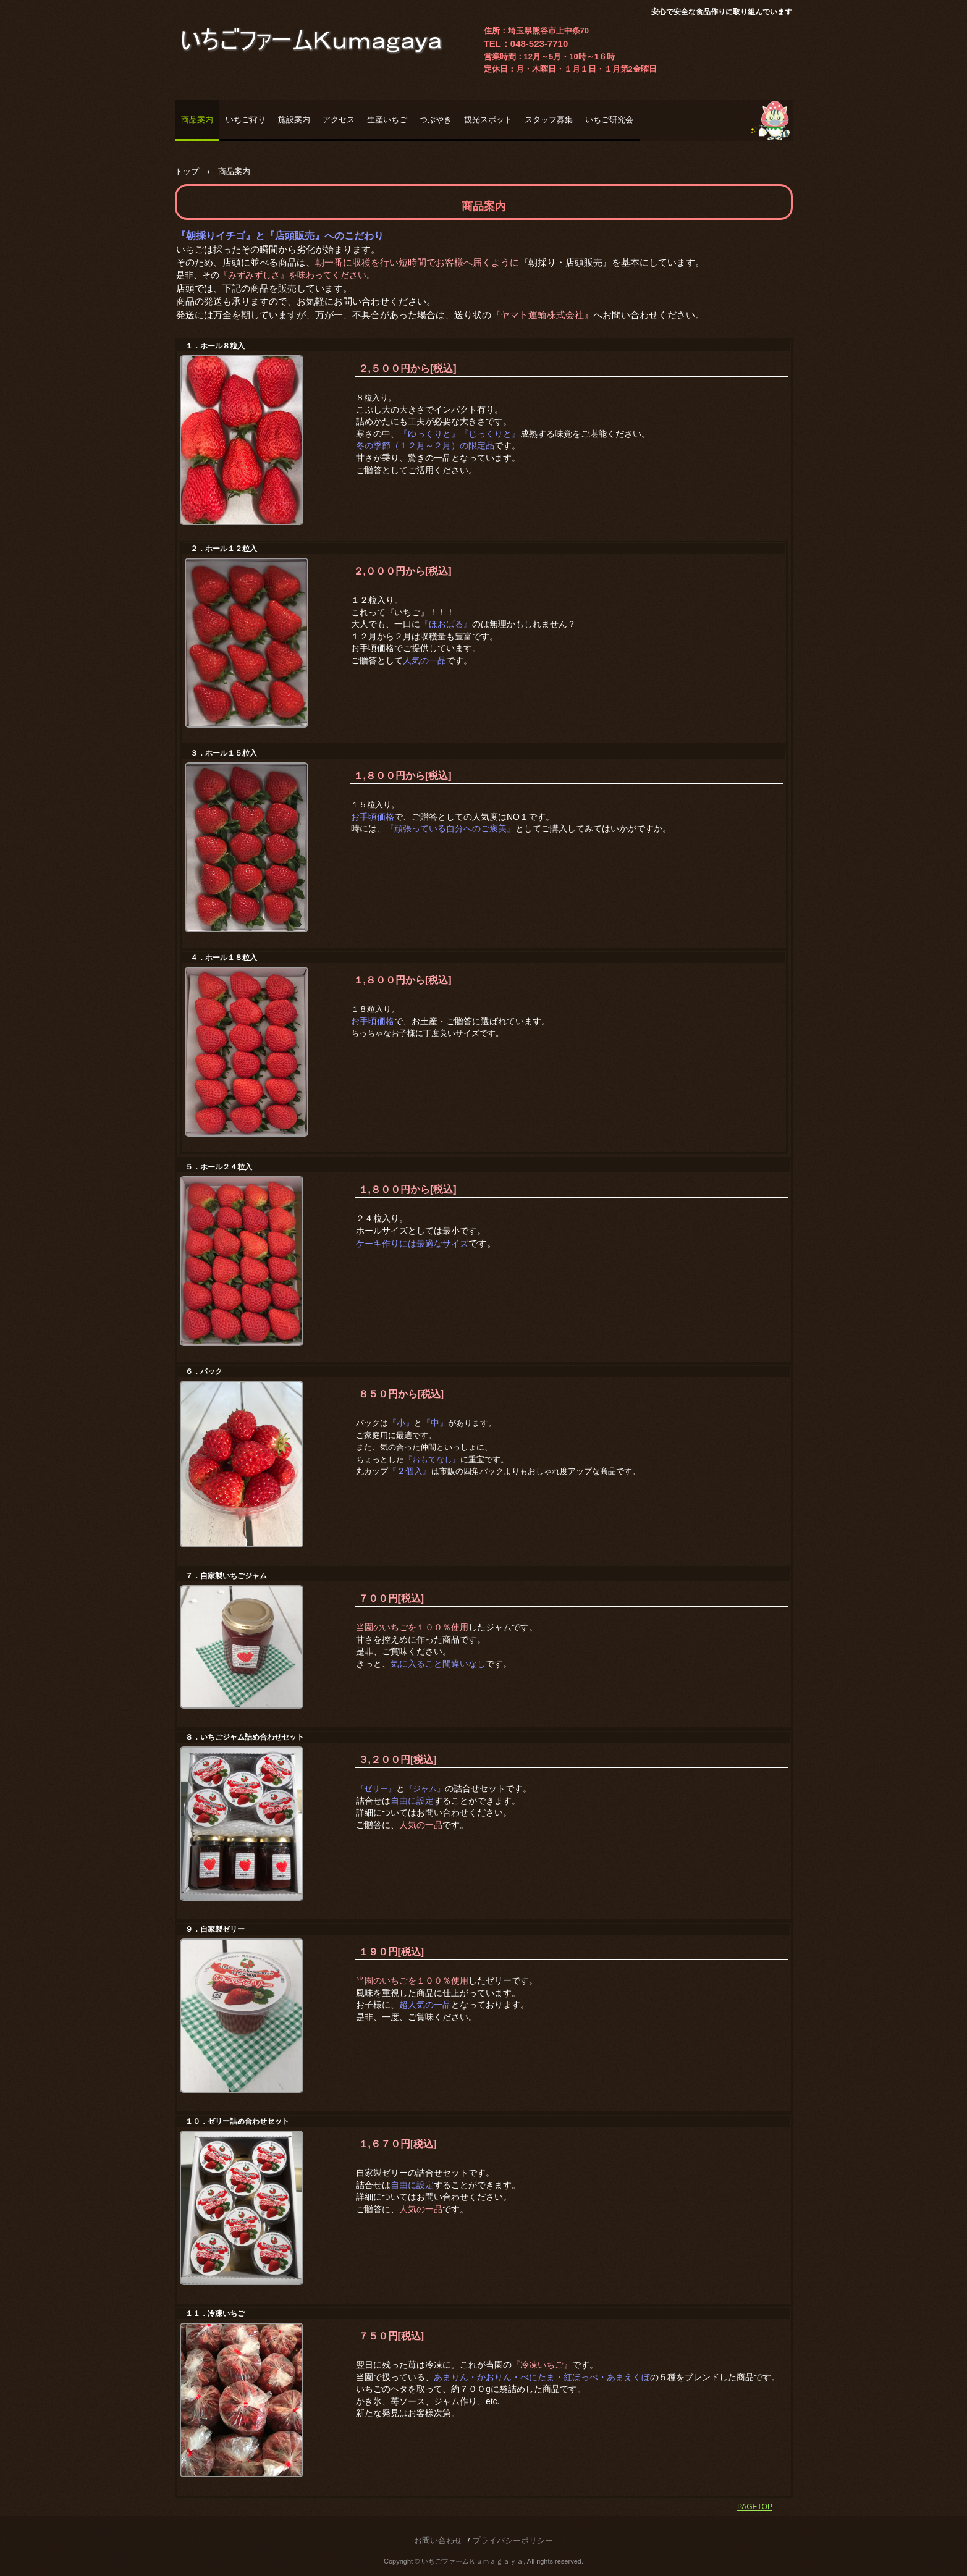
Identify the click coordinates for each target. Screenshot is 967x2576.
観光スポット (488, 119)
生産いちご (387, 119)
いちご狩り (246, 119)
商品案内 (197, 119)
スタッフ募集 (549, 119)
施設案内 (294, 119)
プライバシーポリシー (513, 2540)
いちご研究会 (609, 119)
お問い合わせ (438, 2540)
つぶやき (436, 119)
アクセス (339, 119)
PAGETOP (754, 2506)
